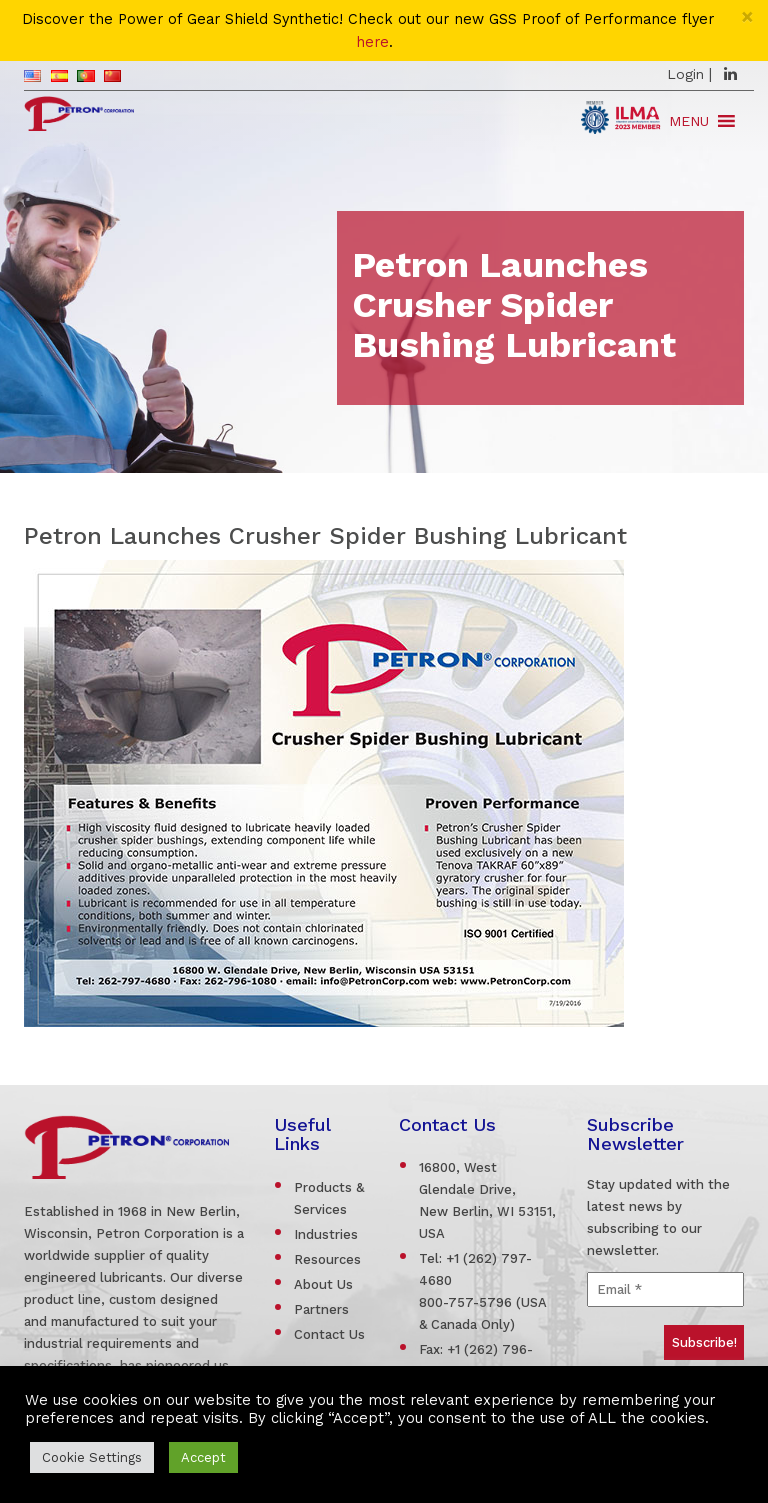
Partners (321, 1309)
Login (685, 74)
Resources (327, 1259)
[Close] (747, 16)
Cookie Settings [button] (92, 1457)
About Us (323, 1284)
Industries (326, 1234)
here (372, 42)
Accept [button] (203, 1457)
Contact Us (329, 1334)
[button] (689, 121)
